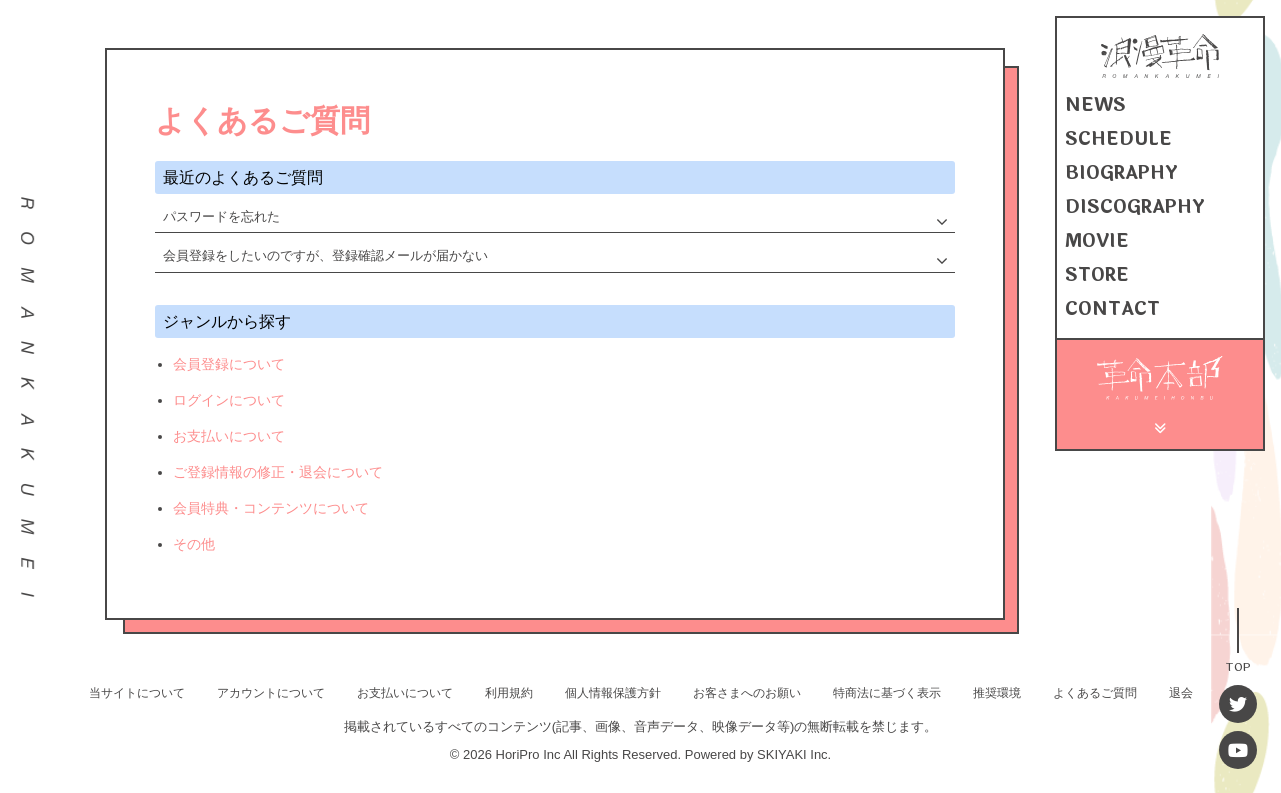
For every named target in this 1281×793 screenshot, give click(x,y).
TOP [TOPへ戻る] (1238, 665)
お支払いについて (229, 436)
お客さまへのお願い (747, 693)
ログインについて (229, 400)
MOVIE (1097, 241)
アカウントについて (271, 693)
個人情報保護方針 (613, 693)
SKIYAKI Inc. (794, 754)
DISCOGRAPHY (1135, 207)
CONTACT (1112, 309)
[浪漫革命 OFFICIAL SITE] (1160, 73)
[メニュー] (1160, 425)
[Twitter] (1238, 704)
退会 (1181, 693)
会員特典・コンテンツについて (271, 508)
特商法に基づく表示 (887, 693)
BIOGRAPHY (1121, 173)
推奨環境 (997, 693)
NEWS (1095, 105)
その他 (194, 544)
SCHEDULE (1118, 139)
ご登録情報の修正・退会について (278, 472)
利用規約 (509, 693)
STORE (1097, 275)
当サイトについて (137, 693)
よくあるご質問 (1095, 693)
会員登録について (229, 364)
